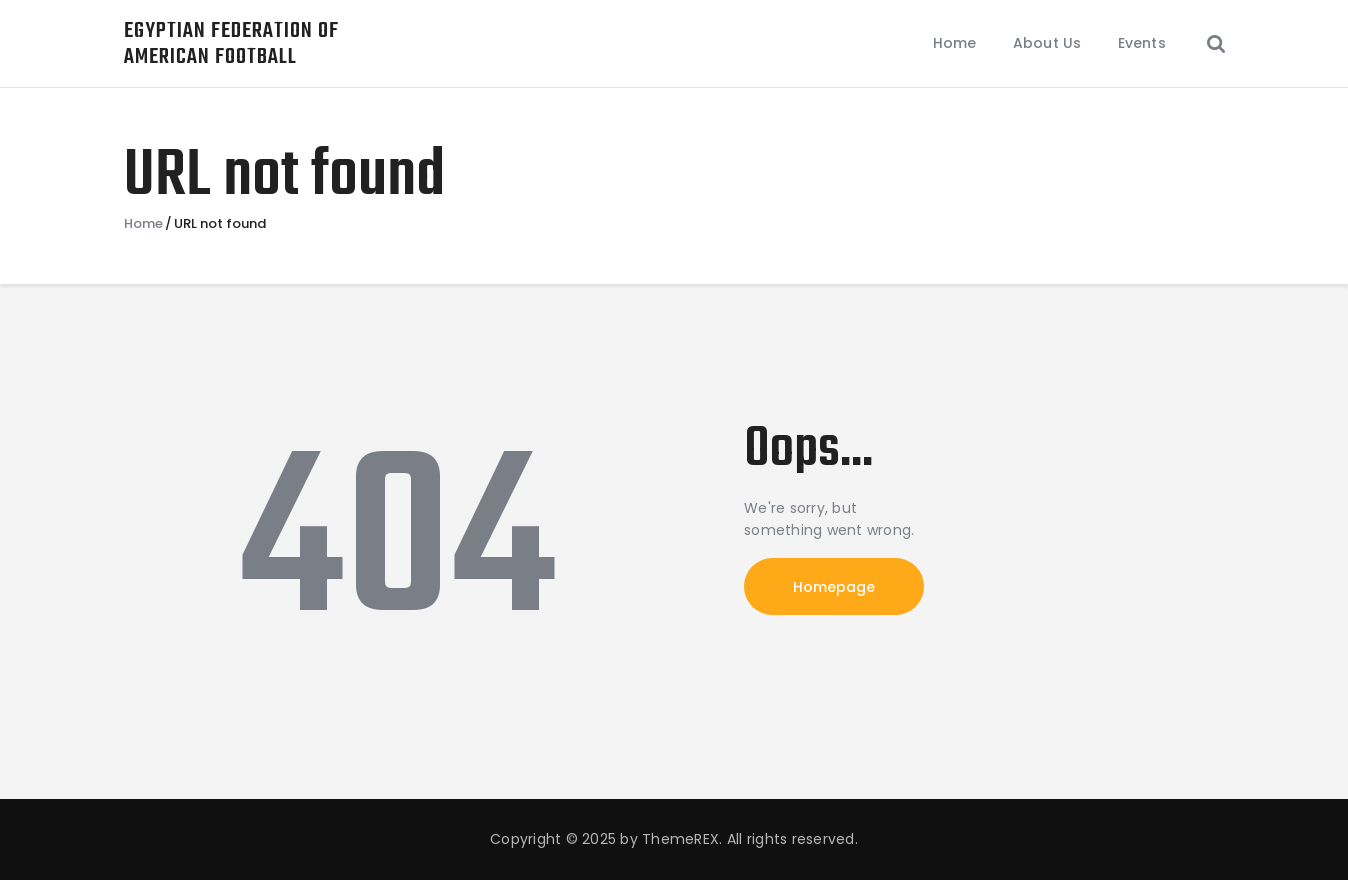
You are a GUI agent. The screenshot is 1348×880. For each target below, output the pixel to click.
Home (143, 224)
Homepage (834, 587)
